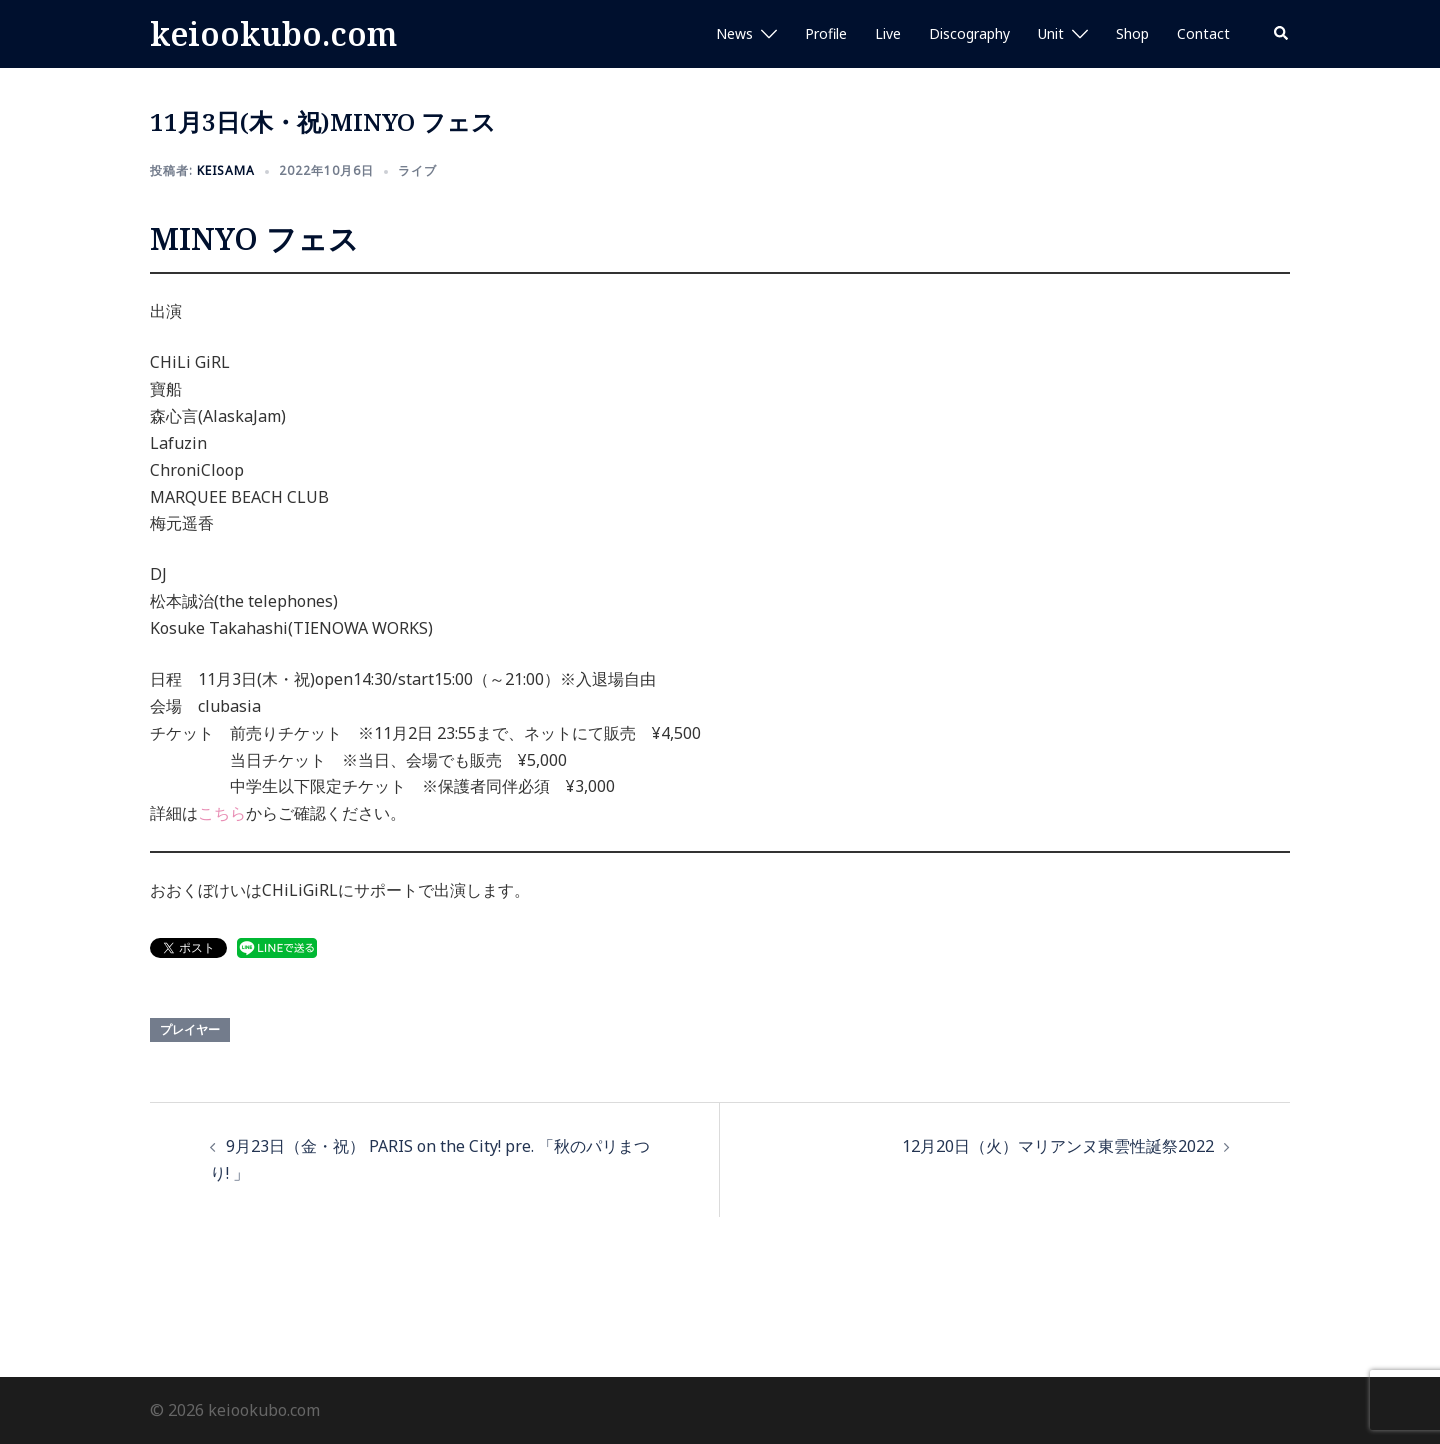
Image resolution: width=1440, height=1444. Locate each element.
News (734, 33)
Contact (1203, 33)
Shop (1132, 33)
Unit (1051, 33)
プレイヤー (190, 1029)
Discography (969, 33)
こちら (222, 813)
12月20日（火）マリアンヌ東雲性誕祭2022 (1058, 1146)
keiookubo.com (273, 33)
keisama (226, 170)
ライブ (417, 170)
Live (888, 33)
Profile (826, 33)
